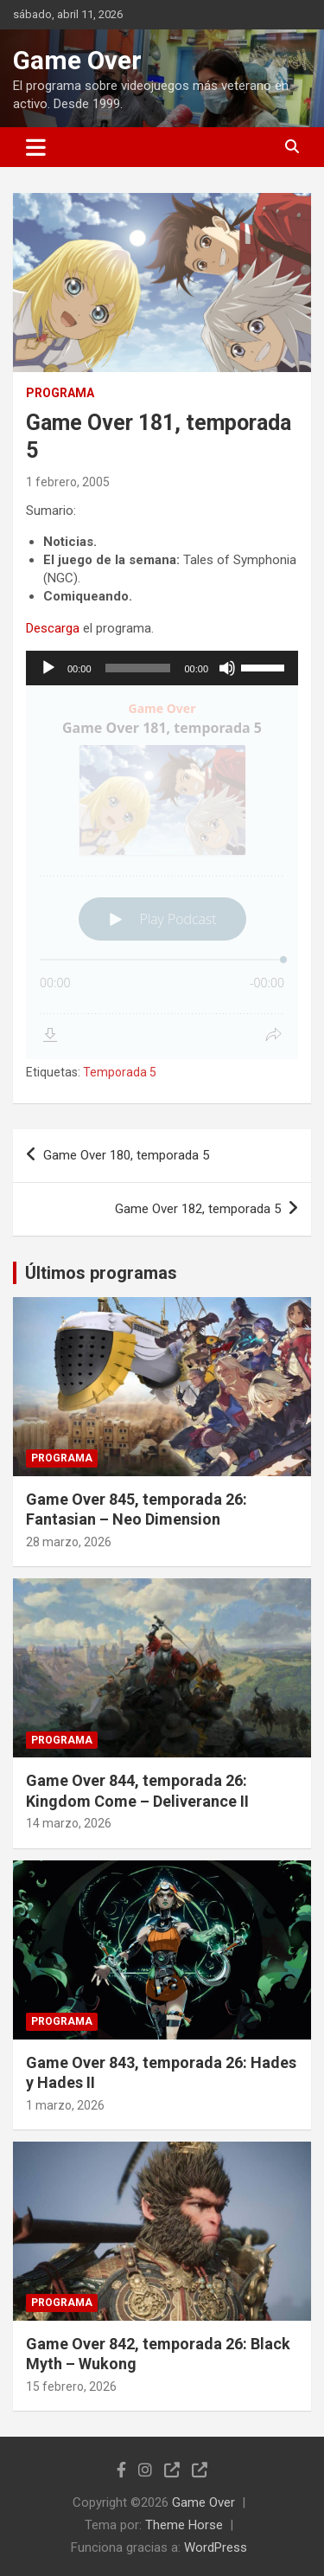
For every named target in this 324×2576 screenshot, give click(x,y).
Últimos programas (101, 1272)
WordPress (215, 2547)
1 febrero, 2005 (68, 482)
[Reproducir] (48, 668)
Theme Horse (184, 2525)
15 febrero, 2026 (71, 2386)
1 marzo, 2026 (65, 2105)
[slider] (138, 668)
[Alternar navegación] (36, 147)
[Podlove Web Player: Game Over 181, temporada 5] (162, 872)
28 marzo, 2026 (68, 1542)
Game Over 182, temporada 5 (198, 1209)
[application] (162, 668)
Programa (60, 393)
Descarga (52, 628)
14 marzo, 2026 (68, 1823)
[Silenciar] (227, 668)
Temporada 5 (119, 1072)
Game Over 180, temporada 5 (126, 1155)
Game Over (77, 60)
